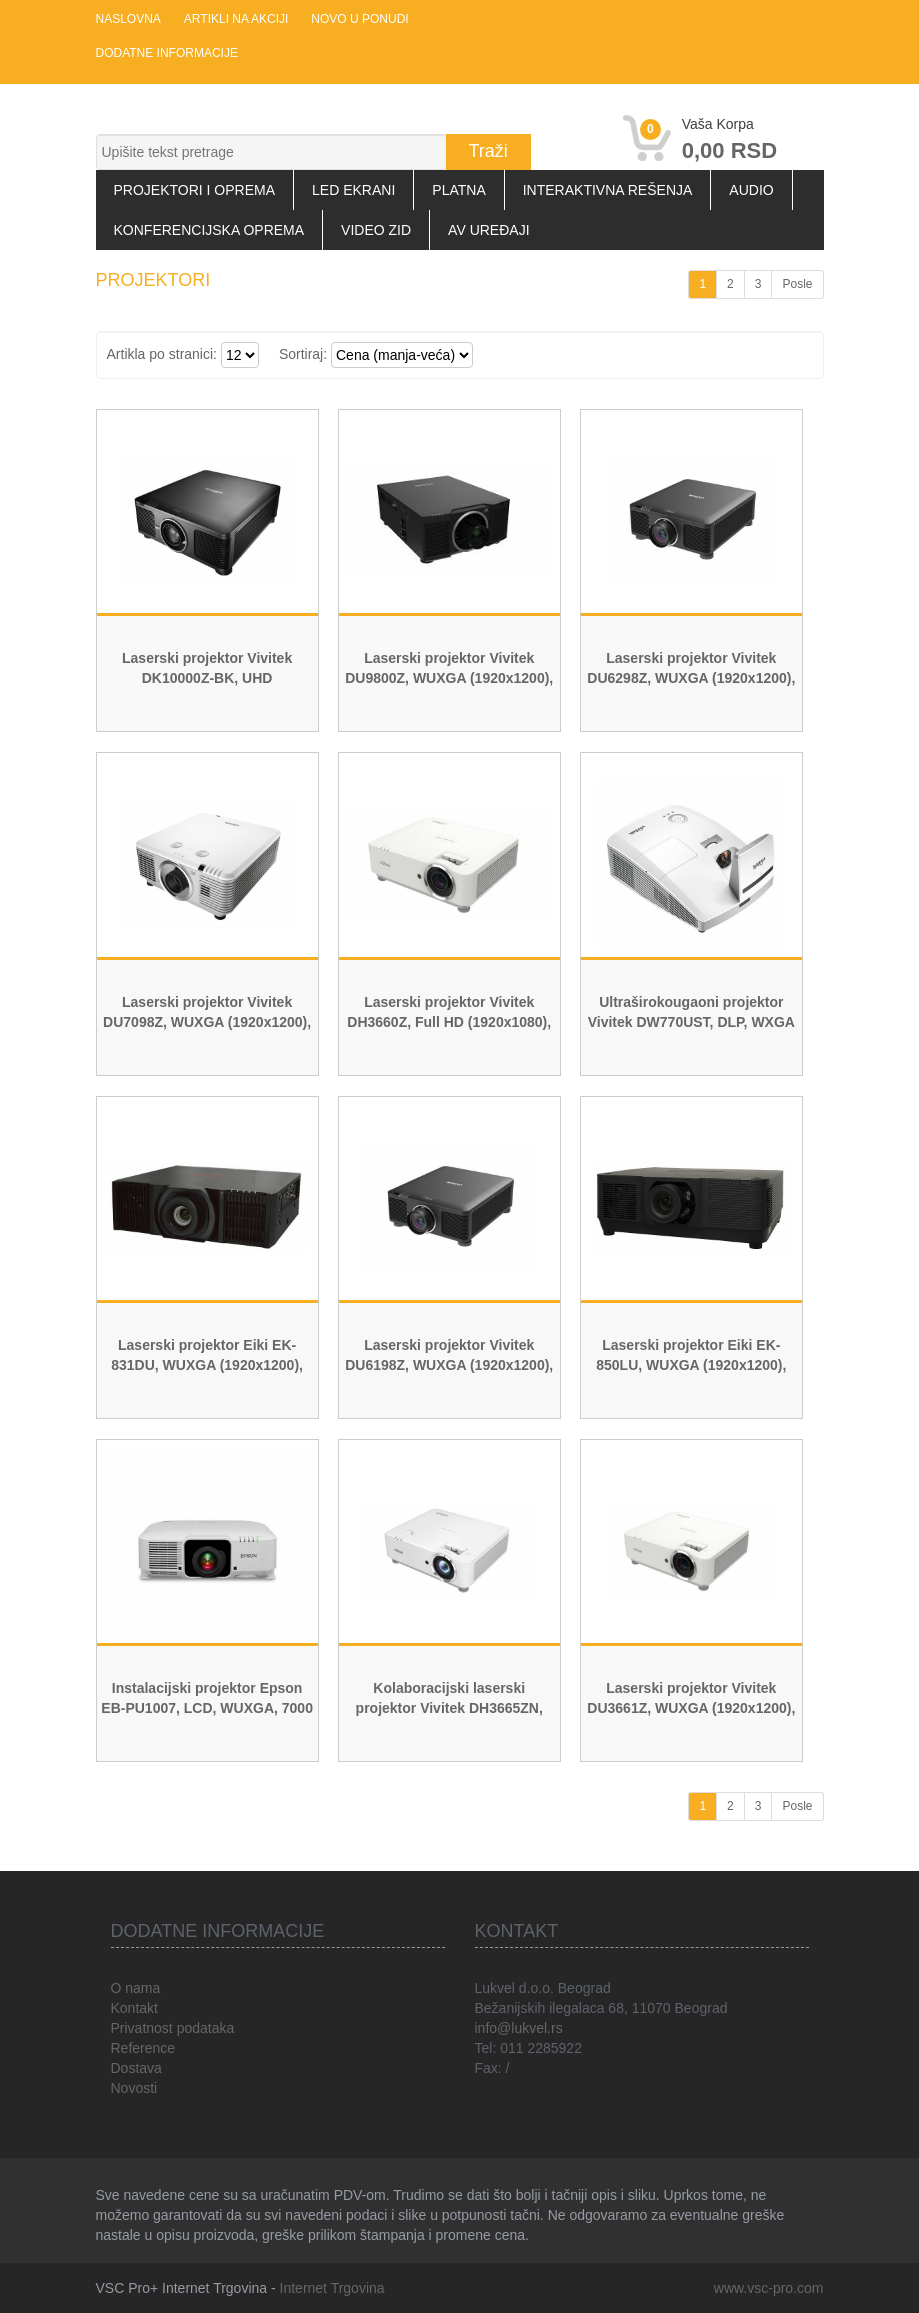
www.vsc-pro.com (769, 2288)
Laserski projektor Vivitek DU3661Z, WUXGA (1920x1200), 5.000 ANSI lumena (691, 1708)
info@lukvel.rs (519, 2028)
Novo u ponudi (359, 19)
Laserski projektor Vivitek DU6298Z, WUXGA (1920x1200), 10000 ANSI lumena (691, 678)
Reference (143, 2048)
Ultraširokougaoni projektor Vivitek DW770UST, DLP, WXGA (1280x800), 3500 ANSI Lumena (691, 1022)
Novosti (134, 2088)
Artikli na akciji (236, 19)
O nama (136, 1988)
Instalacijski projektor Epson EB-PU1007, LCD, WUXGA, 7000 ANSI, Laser (207, 1708)
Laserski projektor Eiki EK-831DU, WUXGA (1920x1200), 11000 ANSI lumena (207, 1365)
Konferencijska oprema (209, 230)
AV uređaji (488, 230)
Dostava (136, 2068)
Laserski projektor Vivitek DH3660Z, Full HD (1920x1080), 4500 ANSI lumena (449, 1022)
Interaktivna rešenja (608, 190)
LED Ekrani (353, 190)
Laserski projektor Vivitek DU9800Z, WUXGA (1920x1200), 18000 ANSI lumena (449, 678)
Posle (797, 284)
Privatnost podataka (173, 2028)
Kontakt (134, 2008)
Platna (458, 190)
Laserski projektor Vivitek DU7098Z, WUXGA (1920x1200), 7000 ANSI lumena (207, 1022)
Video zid (376, 230)
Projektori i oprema (195, 190)
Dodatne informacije (167, 53)
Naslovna (128, 19)
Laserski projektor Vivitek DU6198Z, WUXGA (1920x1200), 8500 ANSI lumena (449, 1365)
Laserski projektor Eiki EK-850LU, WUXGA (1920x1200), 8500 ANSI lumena (691, 1365)
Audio (751, 190)
